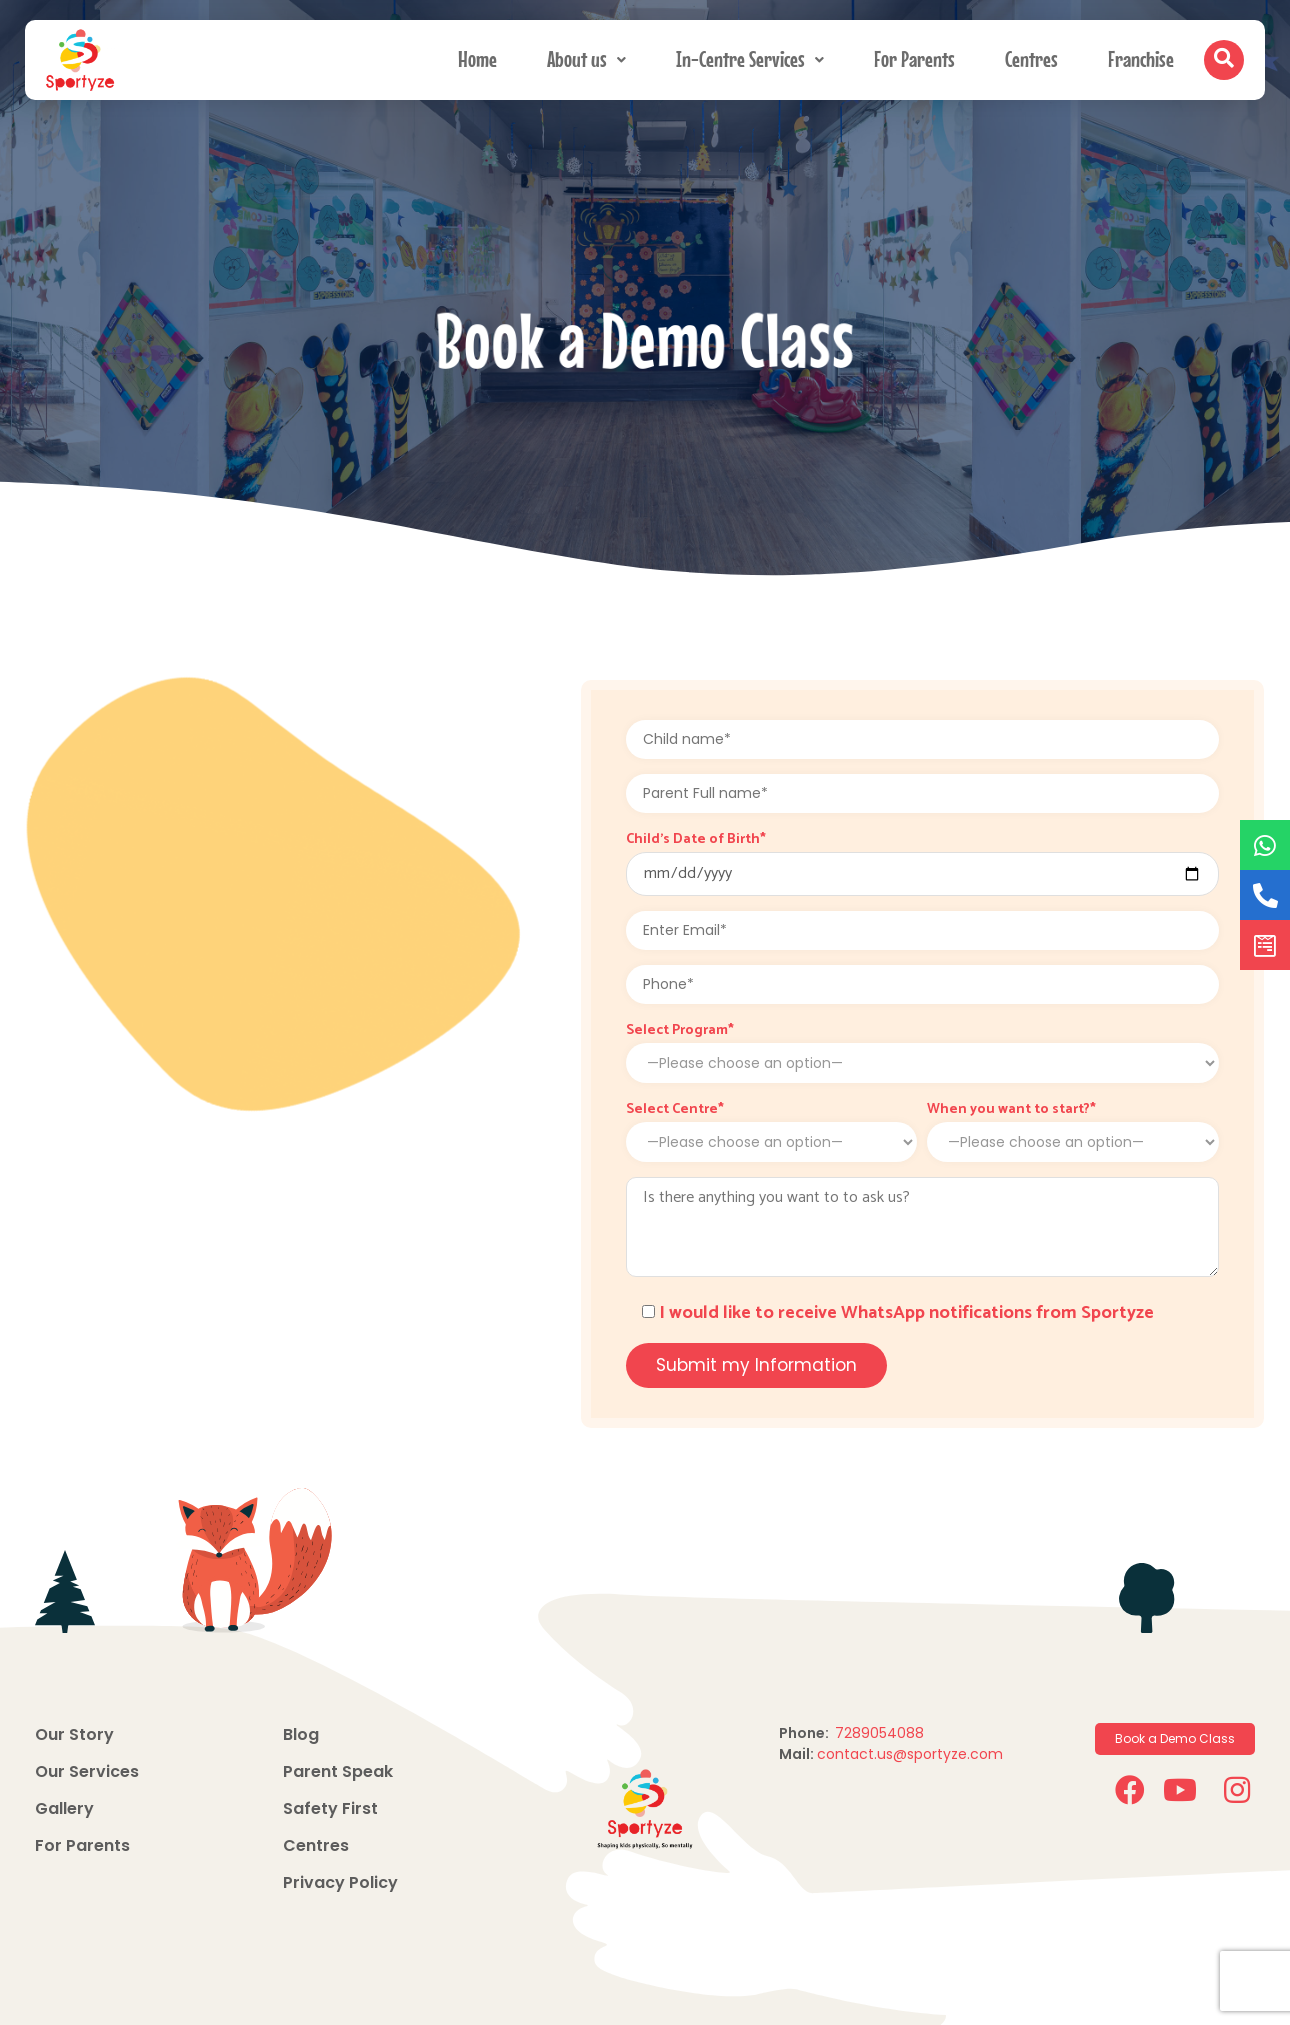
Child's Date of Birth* (696, 840)
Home (477, 55)
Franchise (1141, 55)
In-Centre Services (750, 55)
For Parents (914, 55)
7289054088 (881, 1733)
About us (586, 55)
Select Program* (680, 1031)
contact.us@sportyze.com (910, 1754)
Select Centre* (675, 1110)
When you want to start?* (1011, 1110)
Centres (1031, 55)
